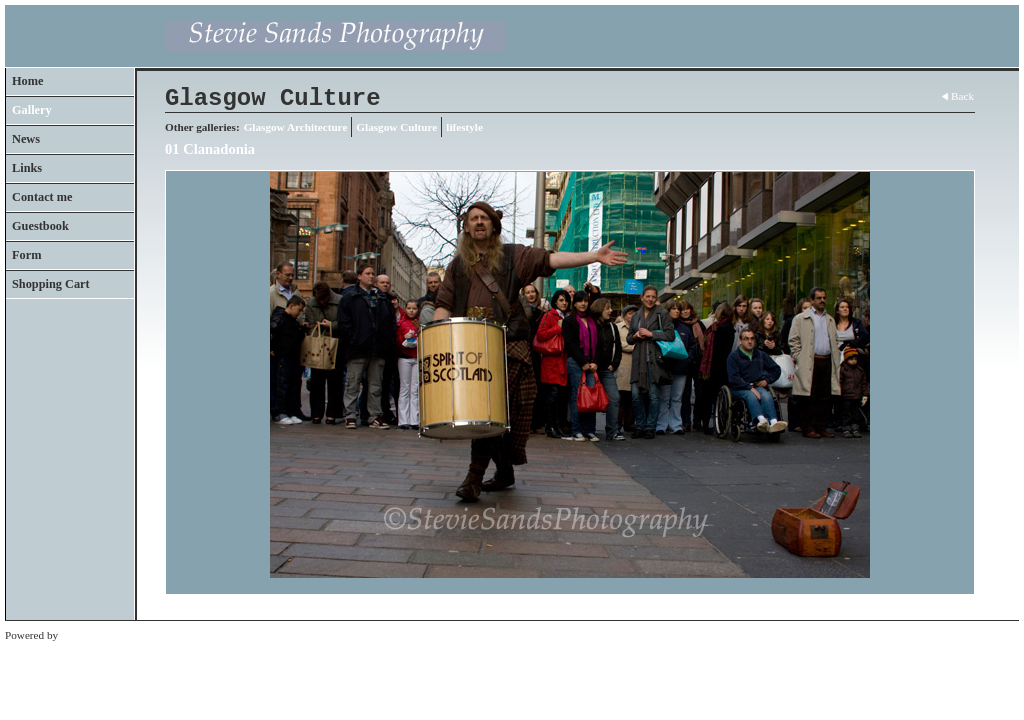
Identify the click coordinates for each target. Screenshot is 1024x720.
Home (27, 81)
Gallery (32, 110)
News (26, 139)
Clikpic (77, 635)
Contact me (42, 197)
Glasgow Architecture (296, 127)
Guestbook (40, 226)
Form (26, 255)
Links (27, 168)
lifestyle (464, 127)
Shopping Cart (51, 284)
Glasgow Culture (396, 127)
